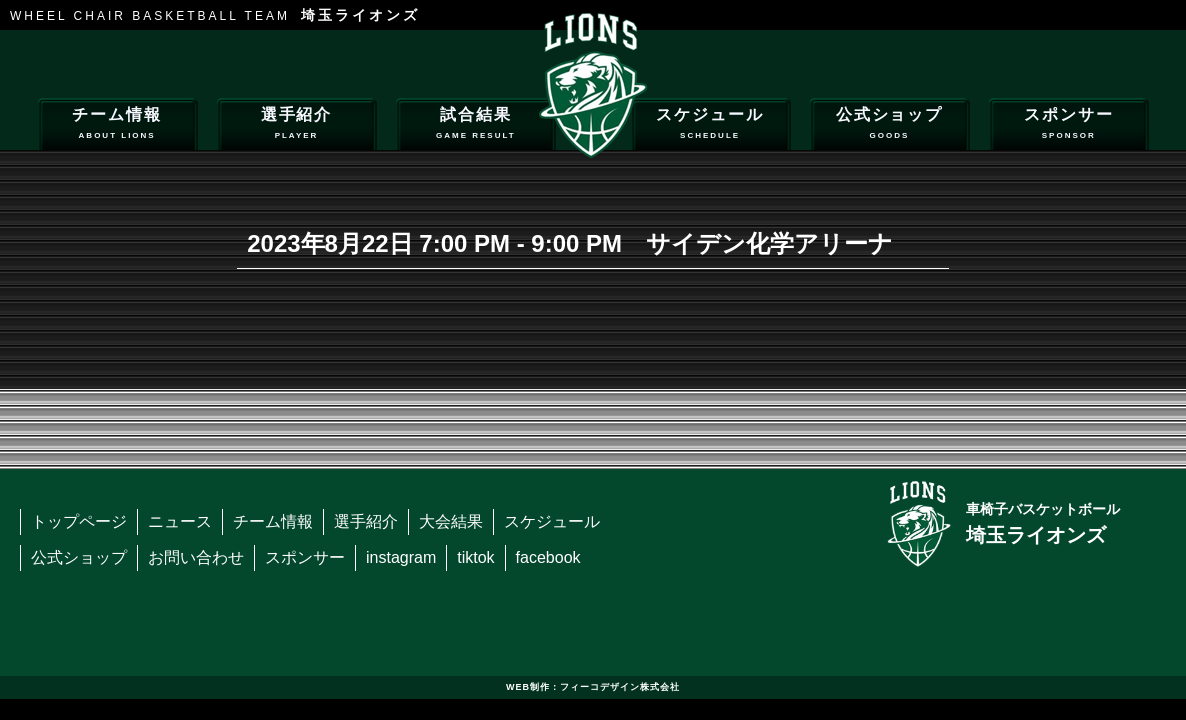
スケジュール (710, 125)
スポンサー (1068, 125)
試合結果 (475, 125)
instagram (401, 557)
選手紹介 (296, 125)
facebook (548, 557)
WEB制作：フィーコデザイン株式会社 (593, 687)
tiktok (475, 557)
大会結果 (451, 521)
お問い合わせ (196, 557)
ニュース (180, 521)
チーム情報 (117, 125)
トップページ (79, 521)
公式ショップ (889, 125)
